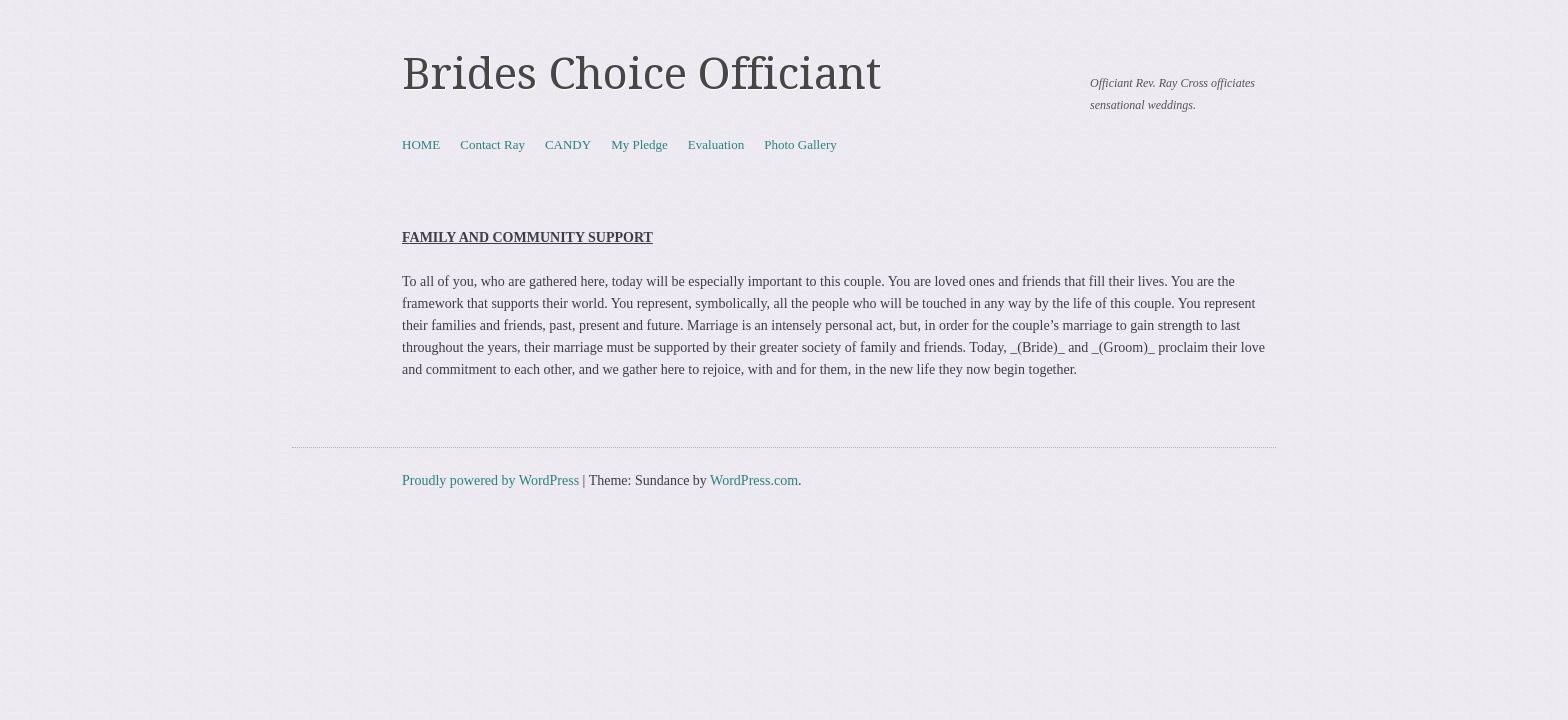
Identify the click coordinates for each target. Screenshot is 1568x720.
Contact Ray (492, 144)
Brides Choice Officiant (642, 74)
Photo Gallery (800, 144)
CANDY (568, 144)
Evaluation (716, 144)
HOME (421, 144)
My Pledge (639, 144)
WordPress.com (754, 480)
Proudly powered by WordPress (490, 480)
